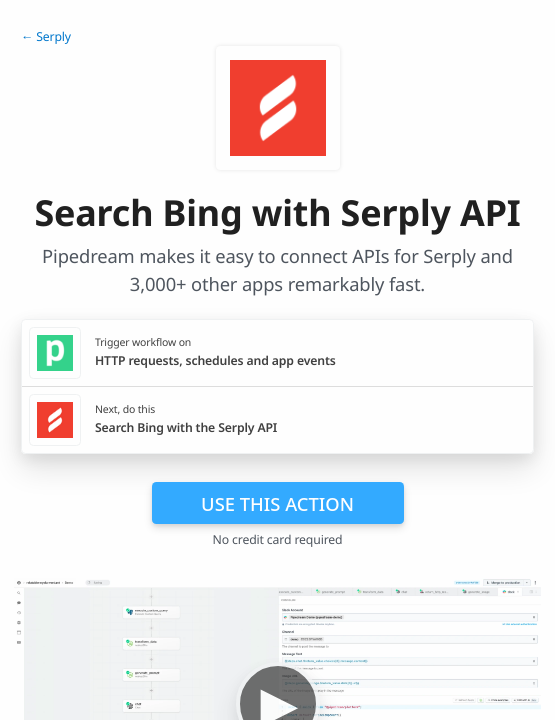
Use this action (277, 503)
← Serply (46, 36)
